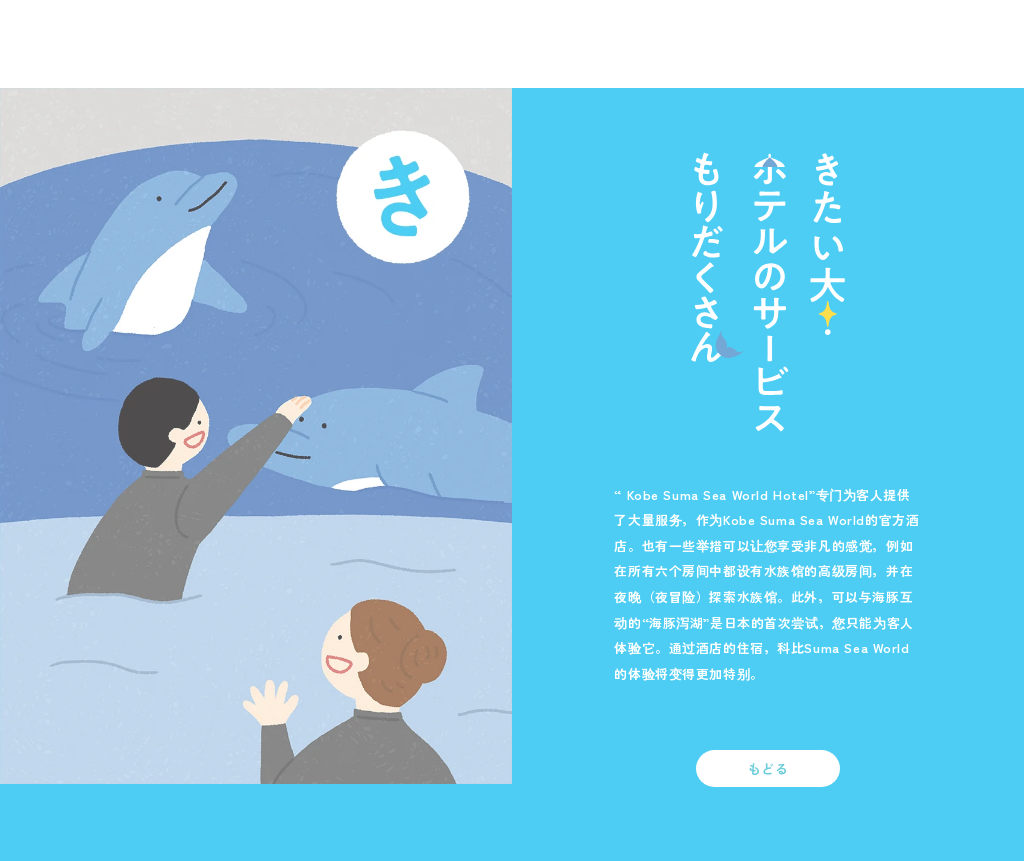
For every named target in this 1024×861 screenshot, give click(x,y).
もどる (768, 768)
